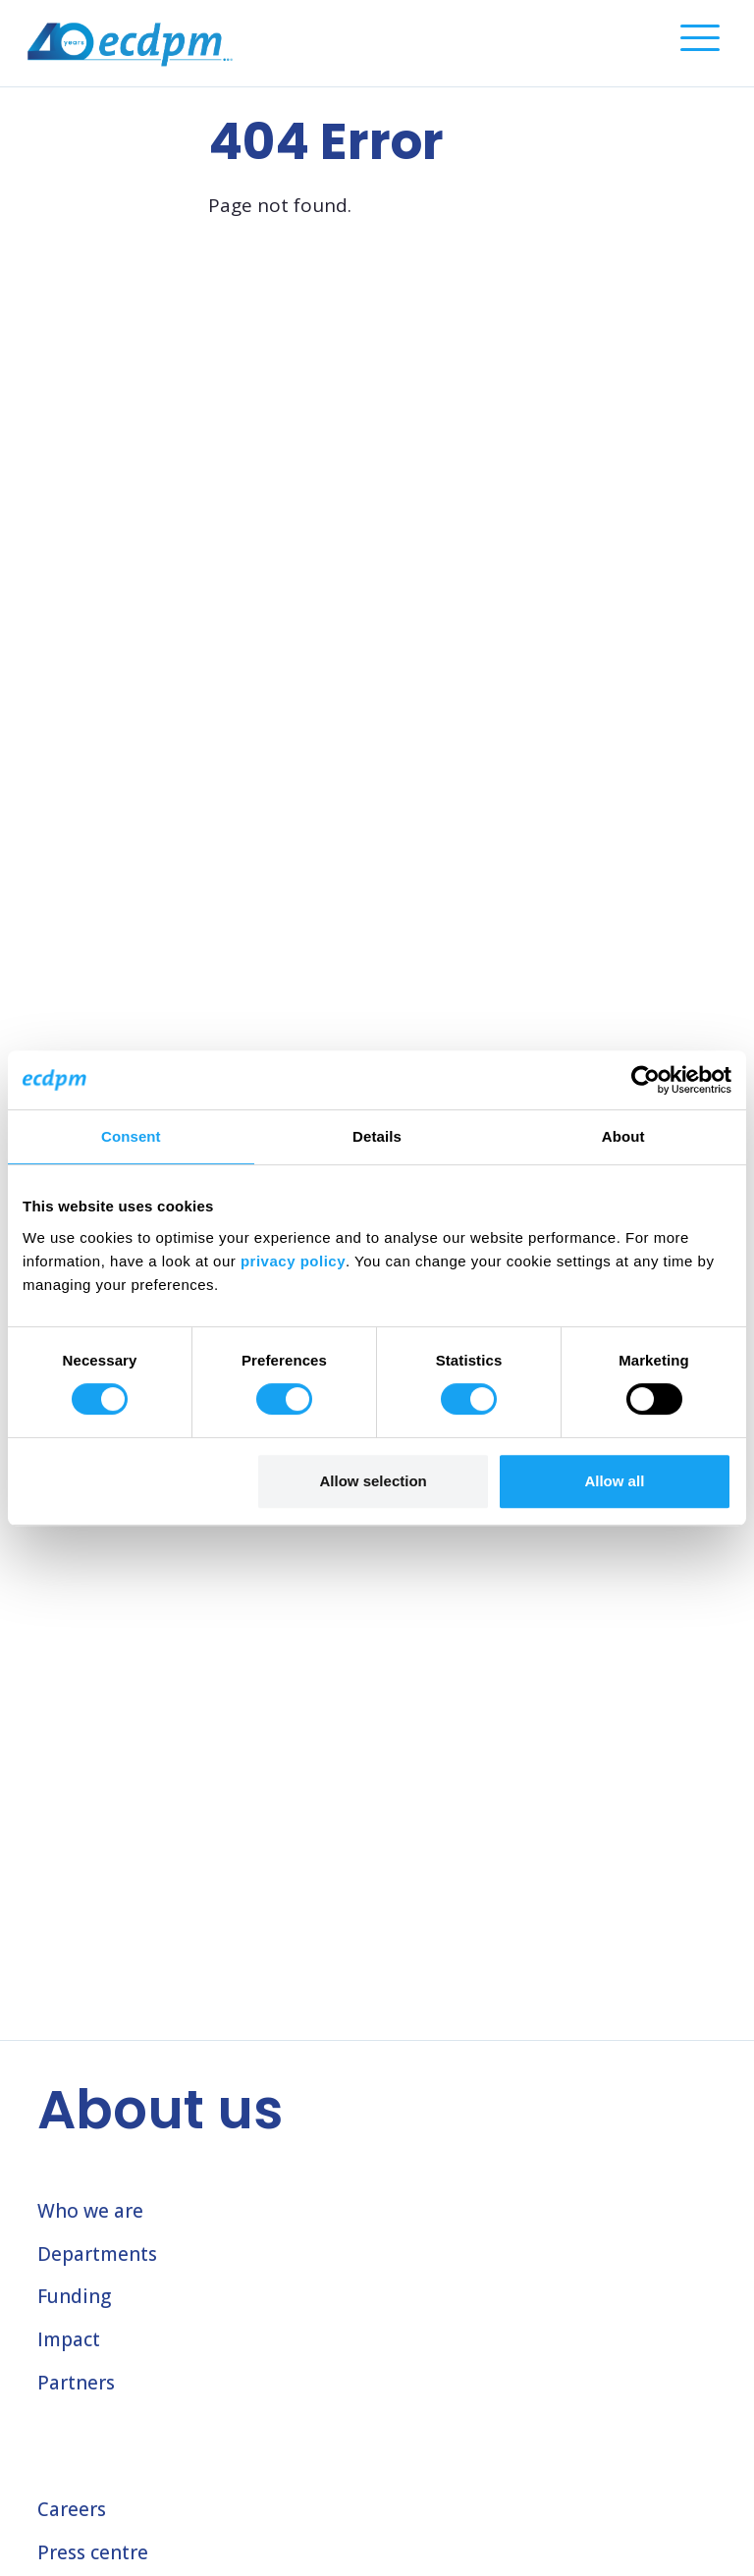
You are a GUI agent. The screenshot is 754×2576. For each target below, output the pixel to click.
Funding (74, 2296)
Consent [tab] (131, 1136)
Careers (71, 2509)
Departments (97, 2254)
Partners (76, 2382)
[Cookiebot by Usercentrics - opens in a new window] (645, 1080)
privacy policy (293, 1261)
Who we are (90, 2211)
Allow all (614, 1481)
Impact (68, 2339)
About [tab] (623, 1136)
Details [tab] (377, 1136)
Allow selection (373, 1481)
